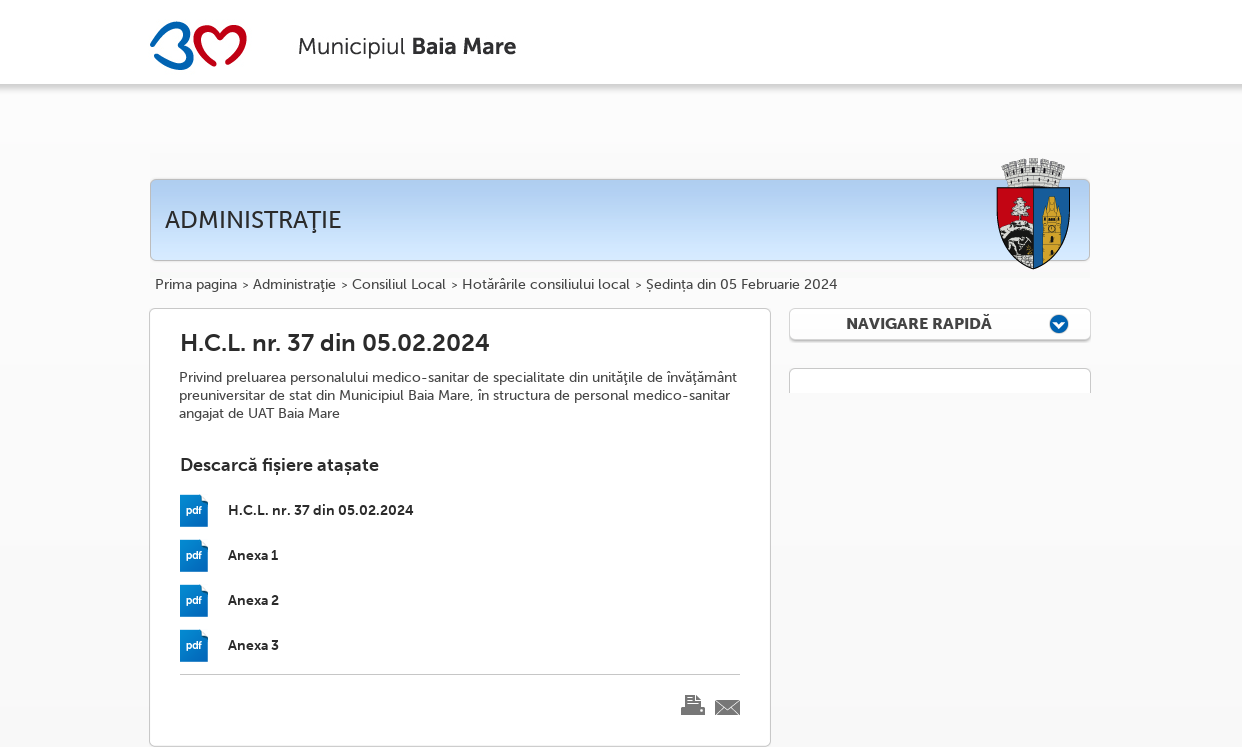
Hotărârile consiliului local (546, 285)
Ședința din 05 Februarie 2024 (741, 285)
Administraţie (294, 285)
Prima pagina (196, 285)
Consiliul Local (399, 285)
